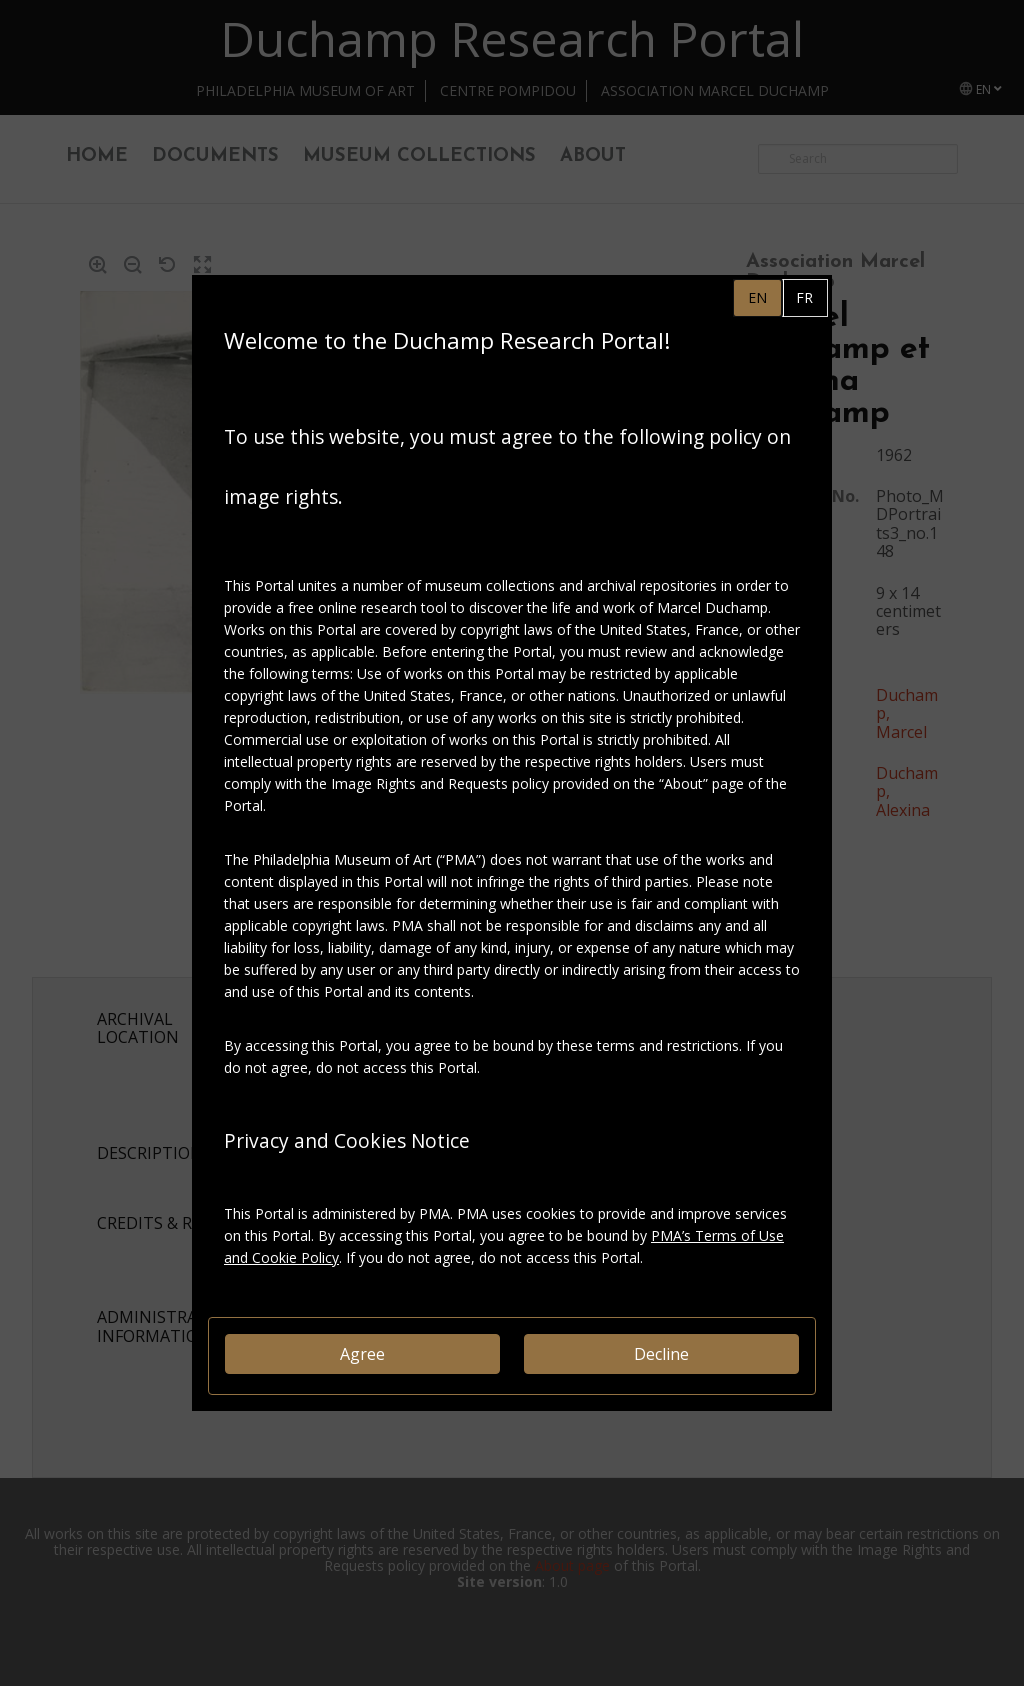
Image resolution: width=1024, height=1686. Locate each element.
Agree (362, 1354)
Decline (661, 1354)
